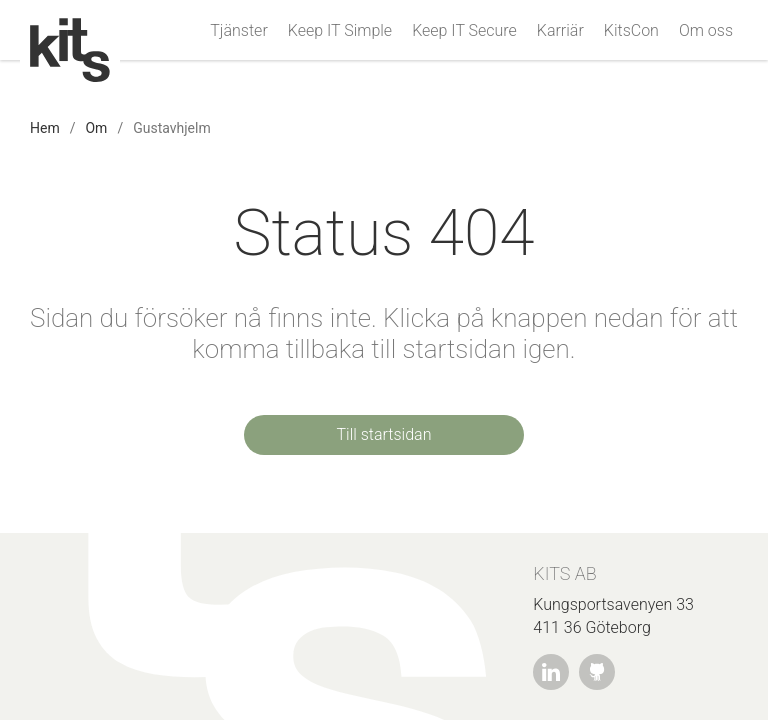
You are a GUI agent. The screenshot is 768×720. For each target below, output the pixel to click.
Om (96, 128)
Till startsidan (384, 434)
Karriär (560, 31)
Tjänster (238, 31)
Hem (45, 128)
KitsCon (631, 31)
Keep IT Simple (340, 31)
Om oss (706, 31)
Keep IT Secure (464, 31)
